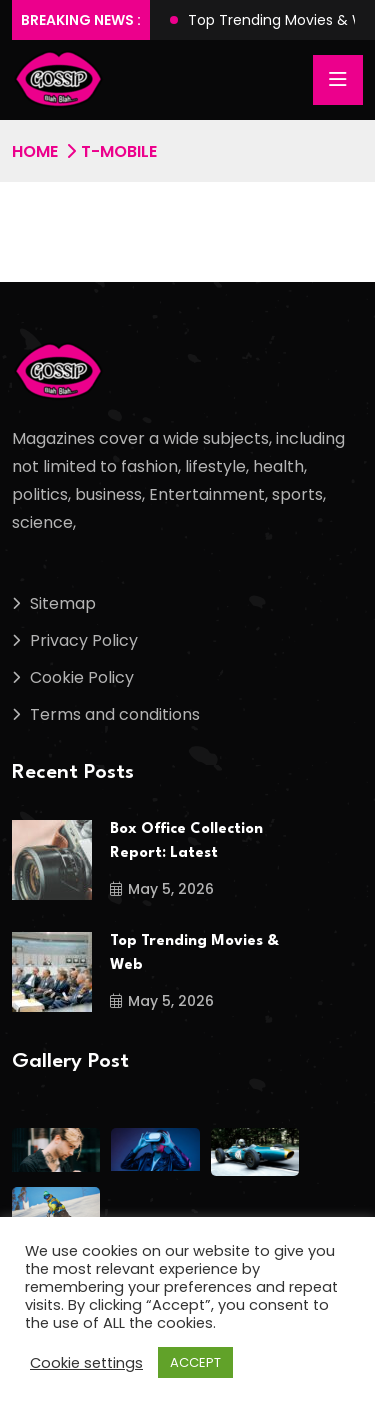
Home (35, 151)
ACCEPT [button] (195, 1362)
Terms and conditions (115, 714)
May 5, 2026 (162, 889)
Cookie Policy (82, 677)
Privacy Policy (84, 640)
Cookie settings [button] (86, 1363)
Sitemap (63, 603)
